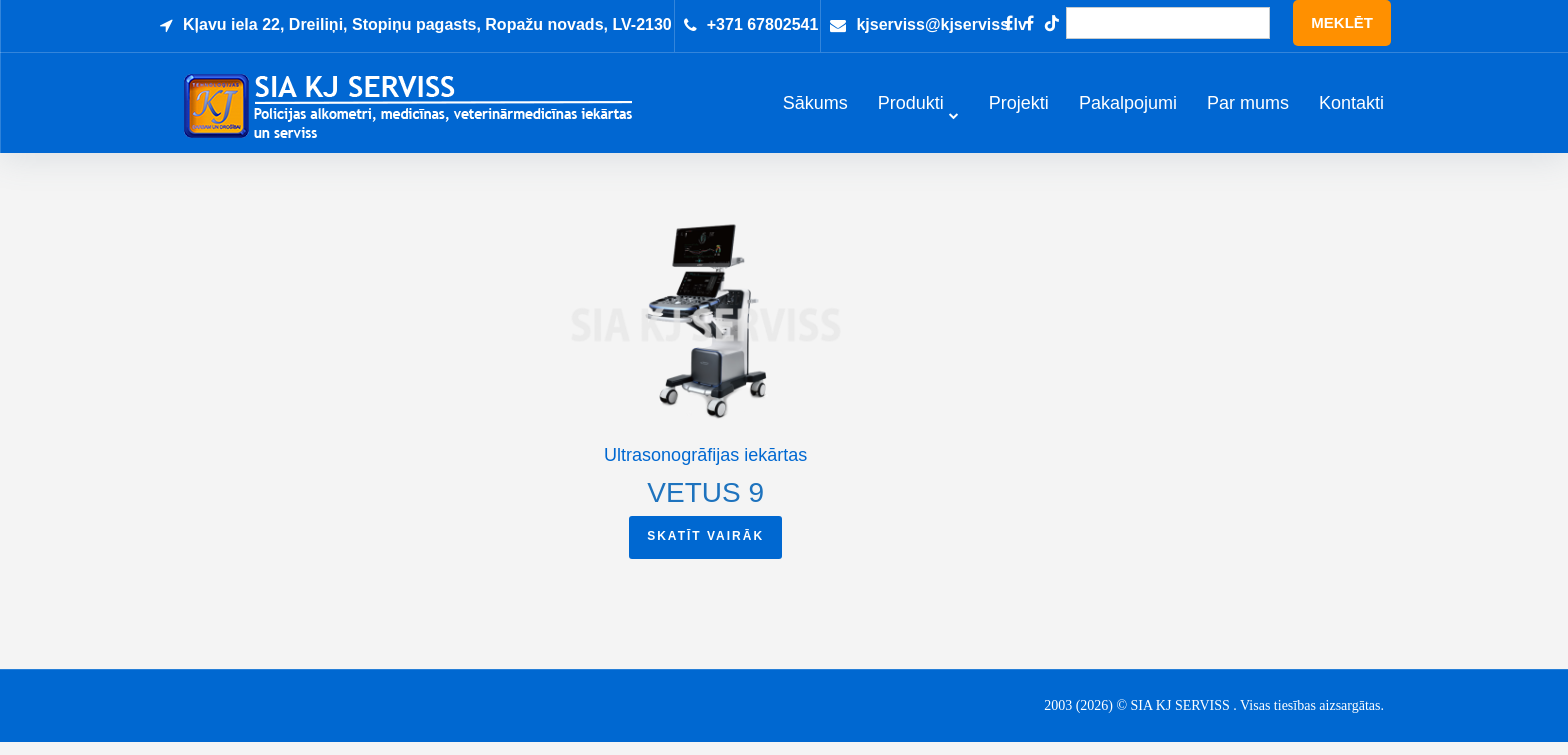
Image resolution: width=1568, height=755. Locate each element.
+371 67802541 (763, 24)
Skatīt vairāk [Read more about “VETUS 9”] (705, 549)
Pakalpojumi (1128, 110)
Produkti (911, 110)
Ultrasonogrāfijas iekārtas (705, 469)
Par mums (1248, 110)
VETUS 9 (705, 505)
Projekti (1019, 110)
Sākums (815, 110)
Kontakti (1351, 110)
